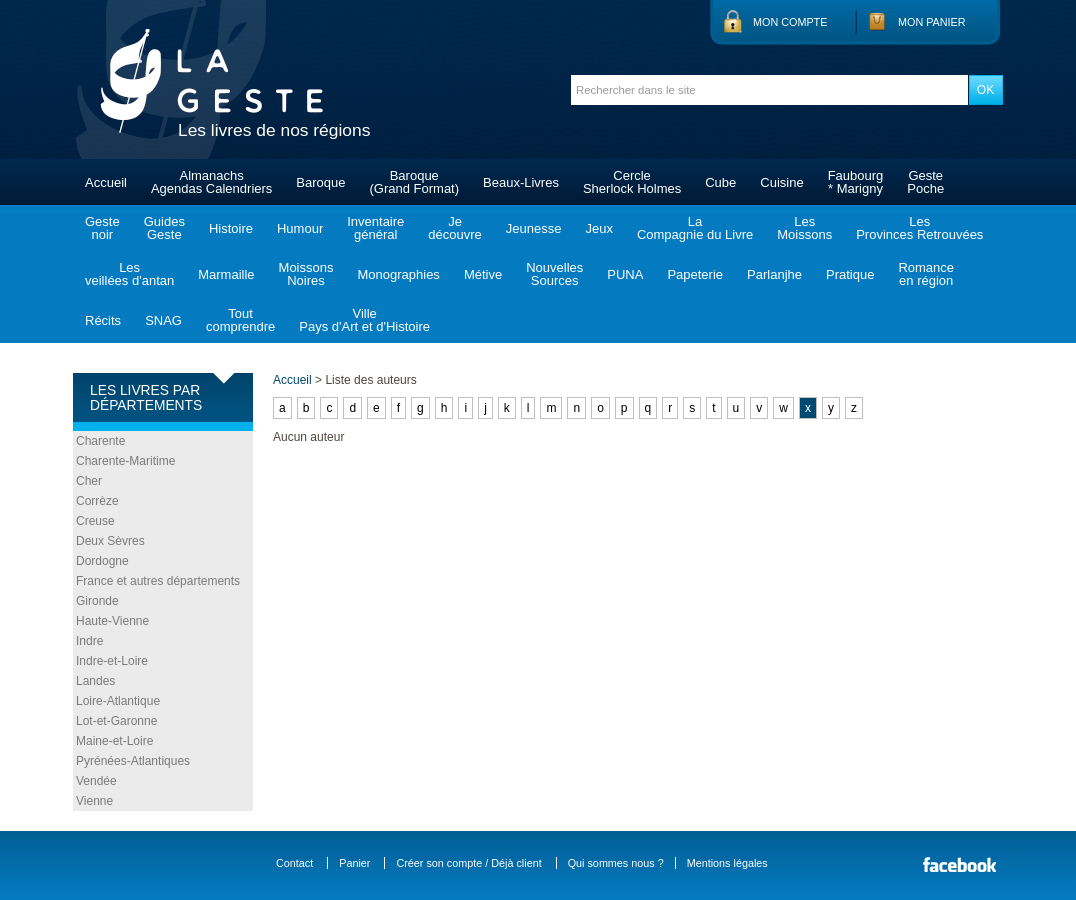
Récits (103, 320)
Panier (354, 863)
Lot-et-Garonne (116, 721)
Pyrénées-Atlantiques (133, 761)
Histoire (231, 228)
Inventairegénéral (375, 228)
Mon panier (932, 22)
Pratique (850, 274)
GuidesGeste (164, 228)
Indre (89, 641)
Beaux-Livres (521, 182)
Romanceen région (926, 274)
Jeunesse (534, 228)
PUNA (625, 274)
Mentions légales (727, 863)
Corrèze (97, 501)
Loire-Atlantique (118, 701)
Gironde (97, 601)
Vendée (96, 781)
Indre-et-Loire (112, 661)
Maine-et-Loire (114, 741)
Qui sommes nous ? (616, 863)
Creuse (95, 521)
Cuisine (781, 182)
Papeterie (695, 274)
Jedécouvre (454, 228)
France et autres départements (158, 581)
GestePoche (925, 182)
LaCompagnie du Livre (695, 228)
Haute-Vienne (112, 621)
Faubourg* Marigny (856, 182)
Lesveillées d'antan (129, 274)
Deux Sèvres (110, 541)
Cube (720, 182)
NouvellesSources (554, 274)
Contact (294, 863)
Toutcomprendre (240, 320)
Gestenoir (102, 228)
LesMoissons (804, 228)
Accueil (106, 182)
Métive (483, 274)
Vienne (94, 801)
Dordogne (102, 561)
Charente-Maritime (125, 461)
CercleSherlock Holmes (632, 182)
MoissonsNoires (306, 274)
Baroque (320, 182)
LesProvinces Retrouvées (919, 228)
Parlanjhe (774, 274)
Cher (89, 481)
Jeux (598, 228)
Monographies (398, 274)
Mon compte (790, 22)
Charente (100, 441)
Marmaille (226, 274)
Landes (95, 681)
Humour (300, 228)
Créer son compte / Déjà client (468, 863)
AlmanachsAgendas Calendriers (211, 182)
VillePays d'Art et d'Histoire (364, 320)
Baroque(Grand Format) (414, 182)
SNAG (163, 320)
